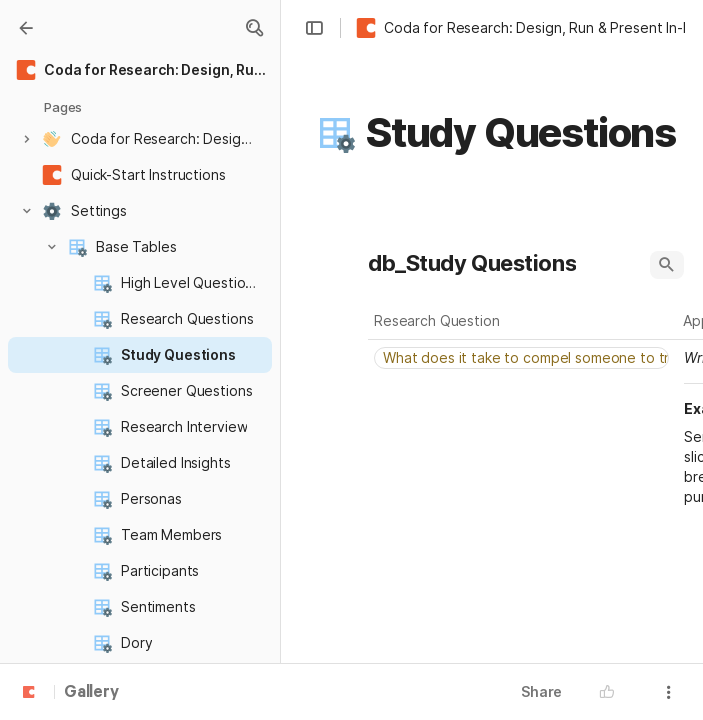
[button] (254, 28)
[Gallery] (26, 28)
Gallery (91, 693)
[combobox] (523, 358)
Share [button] (541, 691)
